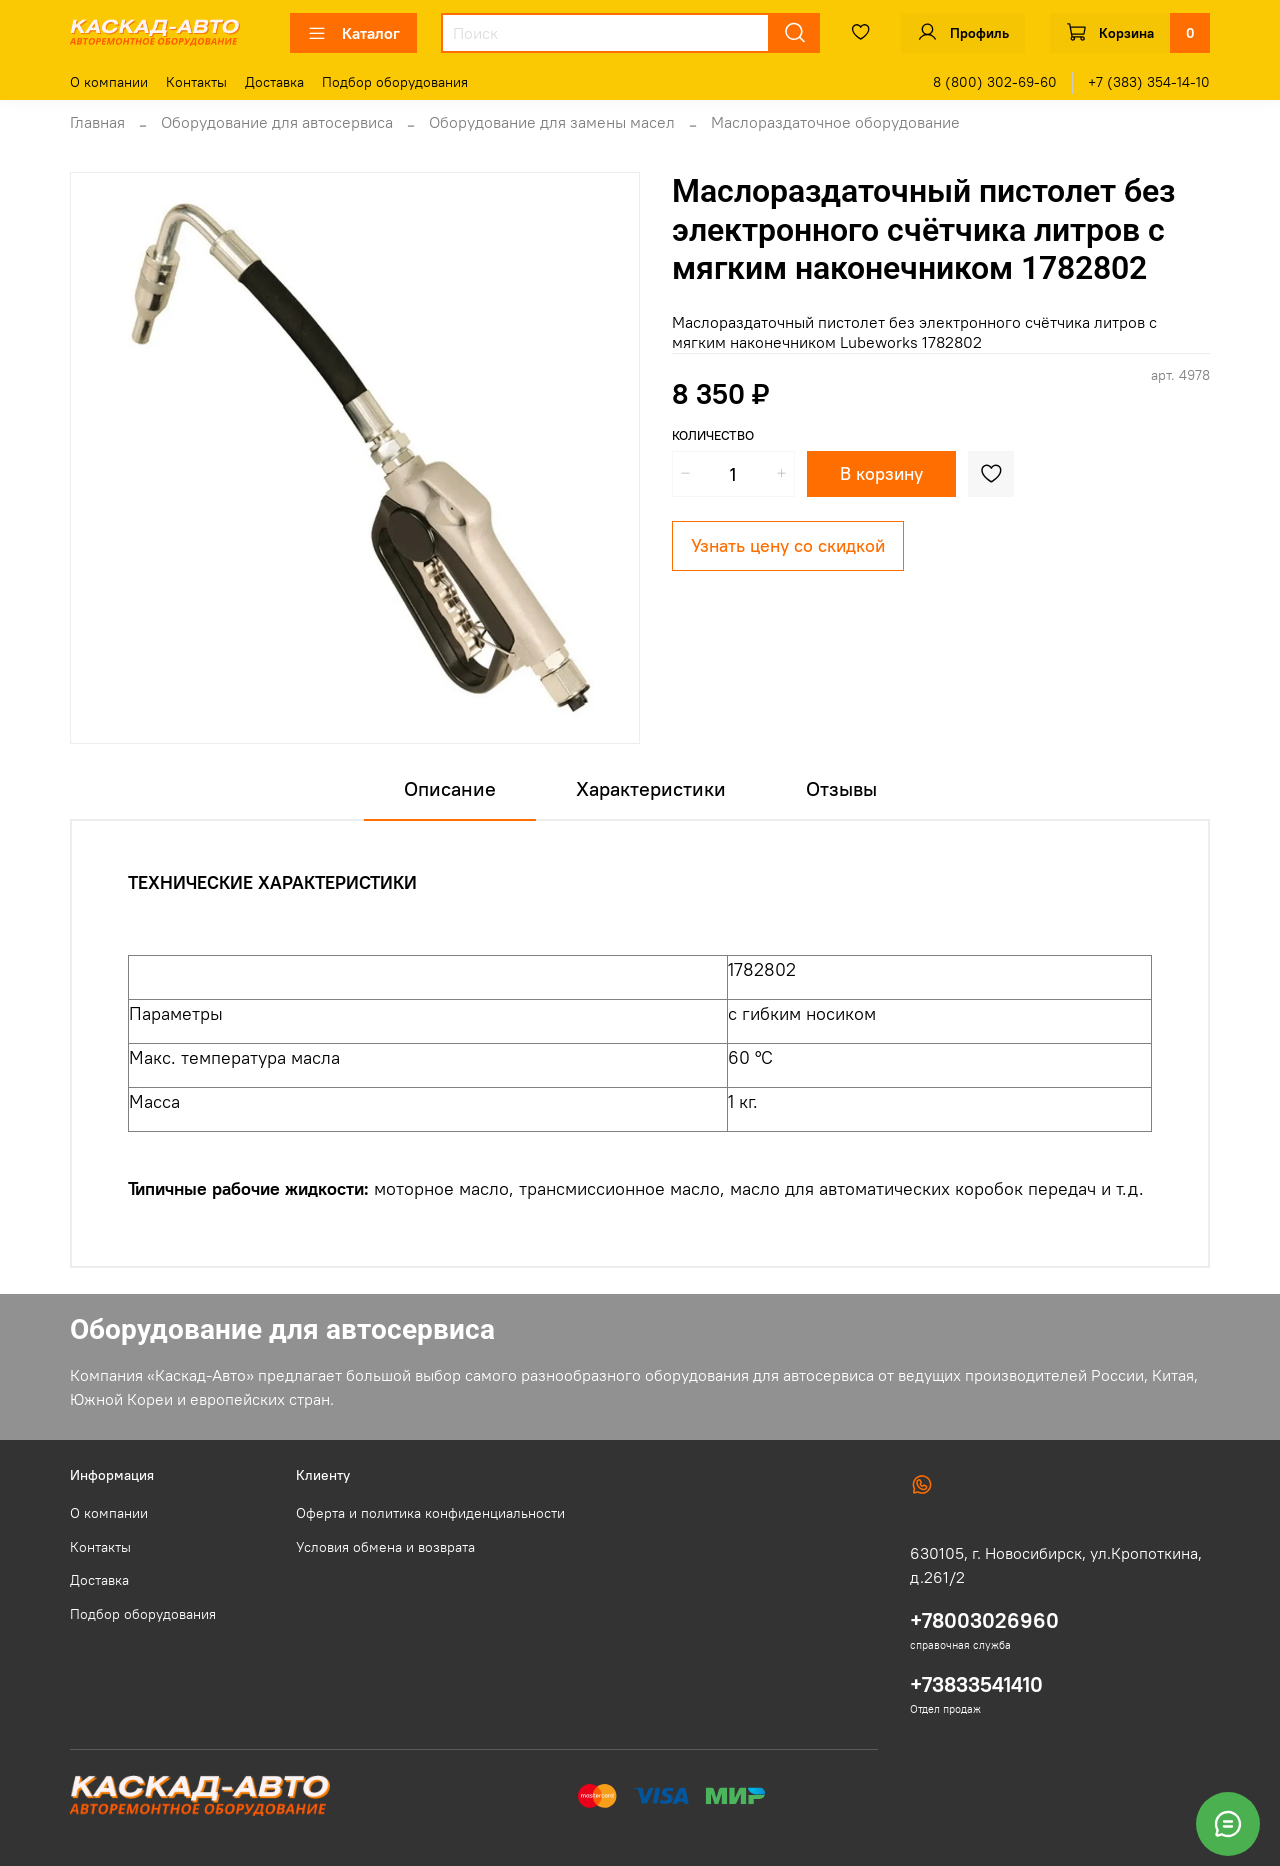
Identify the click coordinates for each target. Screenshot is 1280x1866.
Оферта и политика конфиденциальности (430, 1513)
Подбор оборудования (395, 82)
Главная (97, 122)
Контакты (196, 82)
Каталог (353, 33)
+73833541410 (976, 1684)
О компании (109, 82)
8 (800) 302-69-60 (995, 82)
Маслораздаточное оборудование (835, 122)
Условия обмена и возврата (385, 1547)
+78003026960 (984, 1620)
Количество (713, 435)
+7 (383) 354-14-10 (1149, 82)
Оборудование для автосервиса (277, 122)
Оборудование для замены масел (552, 122)
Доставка (274, 82)
